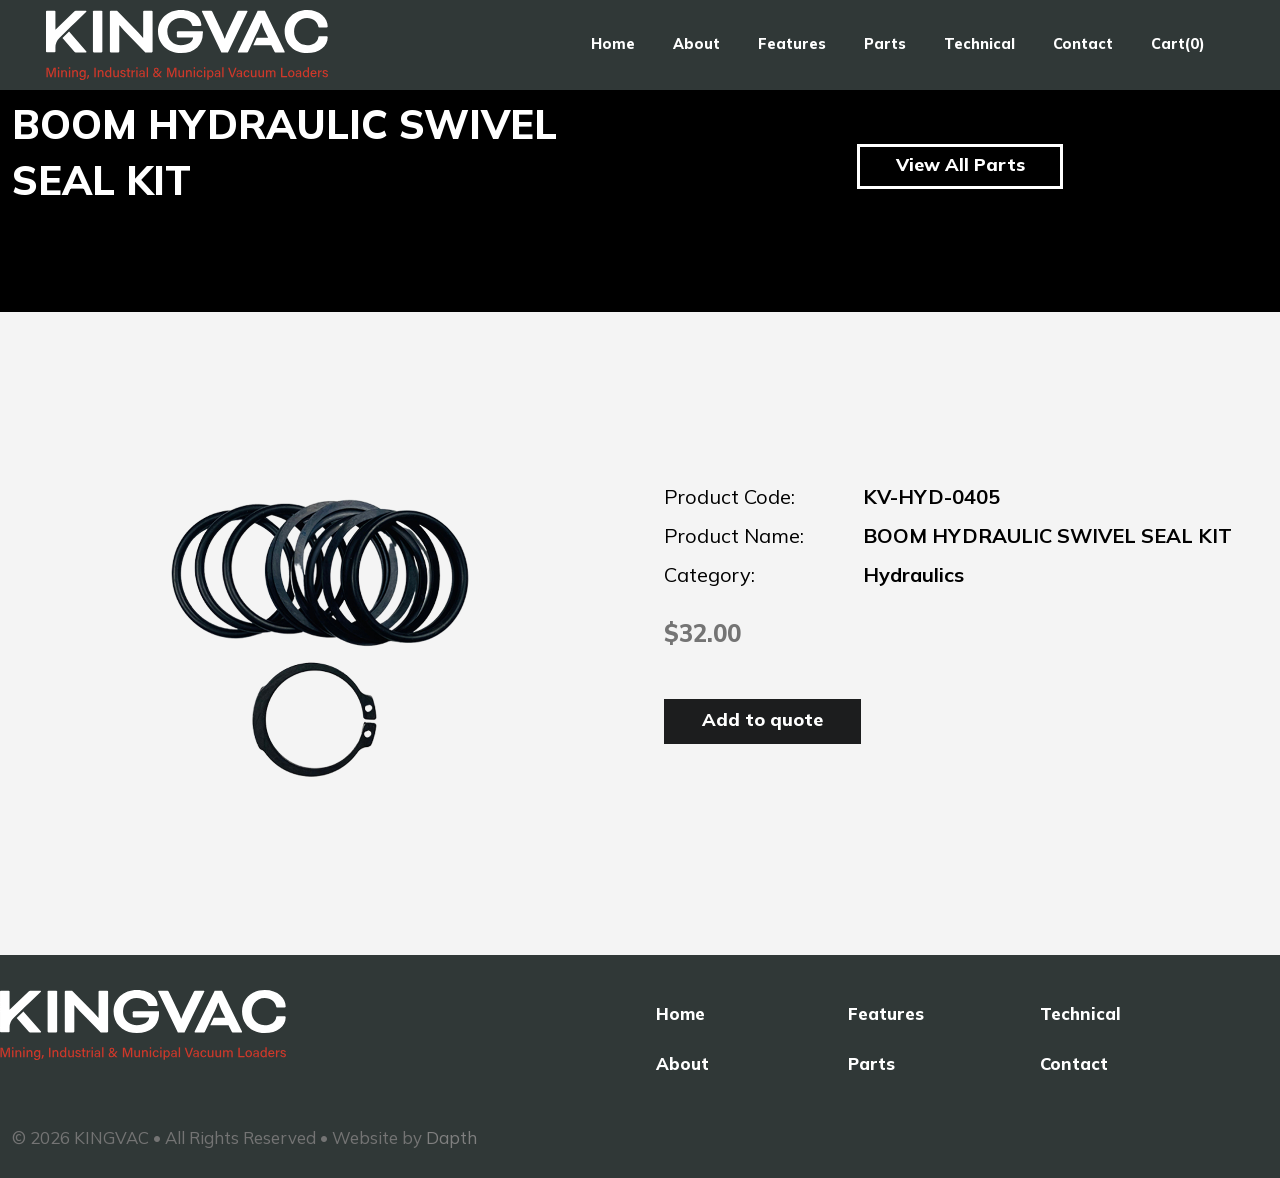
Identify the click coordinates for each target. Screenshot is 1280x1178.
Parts (885, 44)
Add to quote (762, 719)
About (696, 44)
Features (792, 44)
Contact (1083, 44)
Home (613, 44)
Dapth (451, 1137)
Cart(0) (1178, 44)
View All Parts (960, 164)
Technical (979, 44)
